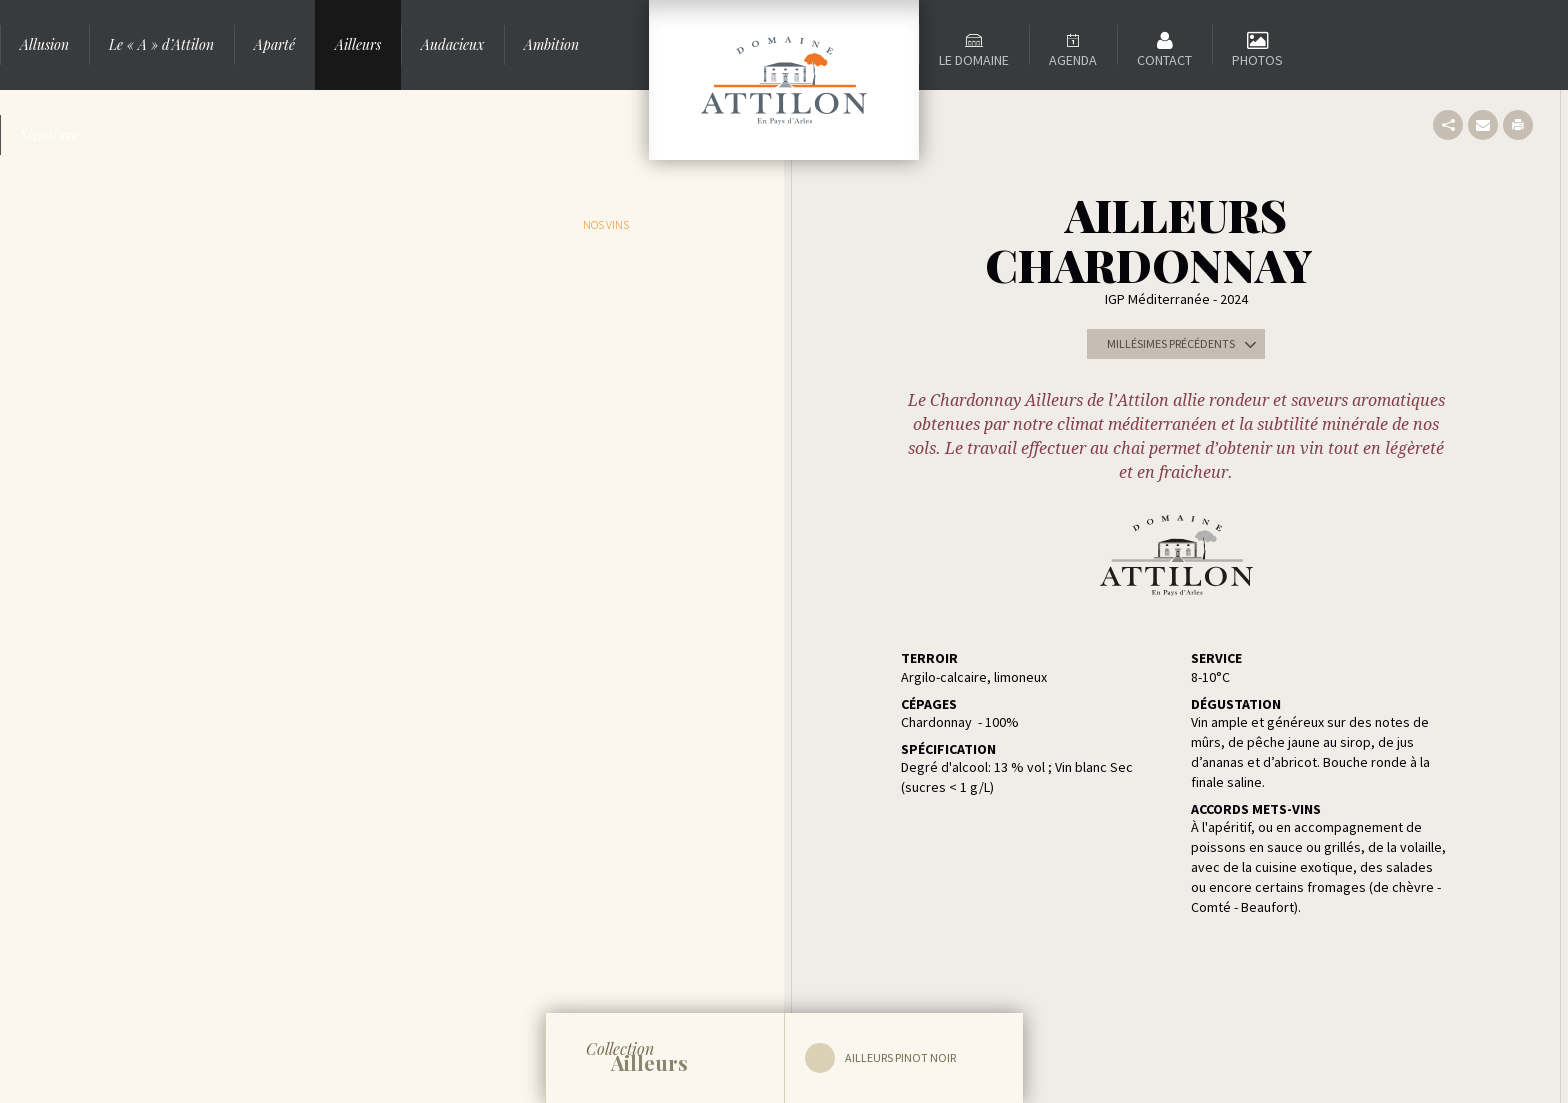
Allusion (44, 44)
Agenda (1073, 60)
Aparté (274, 44)
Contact (1164, 60)
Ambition (551, 44)
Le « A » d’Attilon (161, 44)
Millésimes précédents (1186, 344)
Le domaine (974, 60)
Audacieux (452, 44)
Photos (1257, 60)
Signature (49, 134)
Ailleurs (358, 44)
